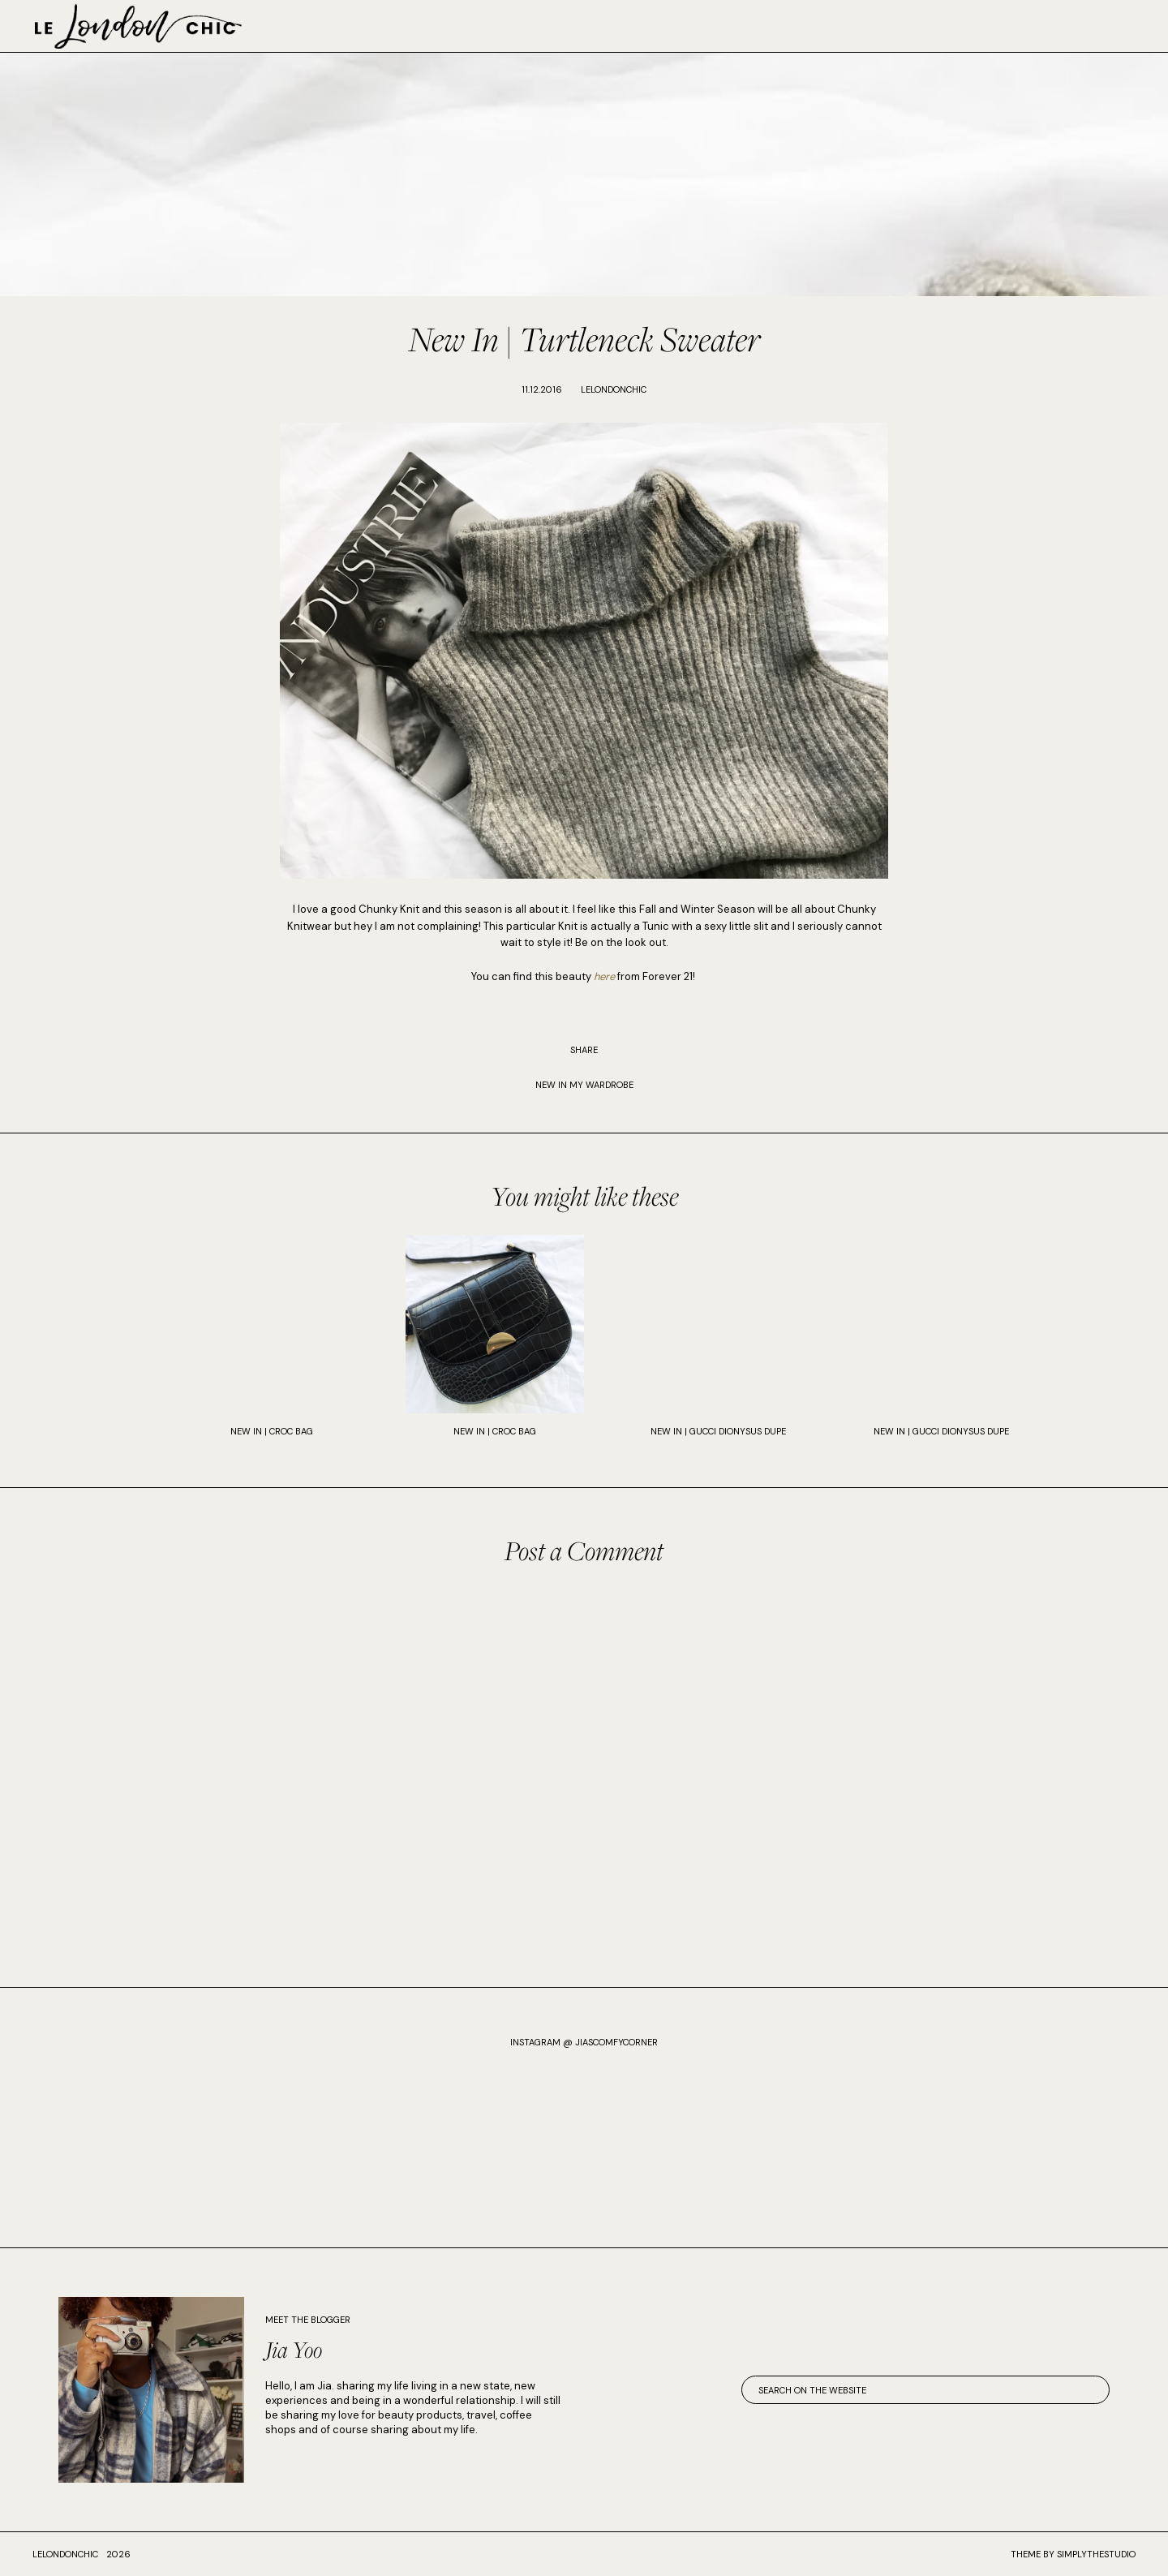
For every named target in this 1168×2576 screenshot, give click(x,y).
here (604, 976)
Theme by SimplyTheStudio (1073, 2554)
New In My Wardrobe (584, 1084)
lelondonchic (65, 2554)
